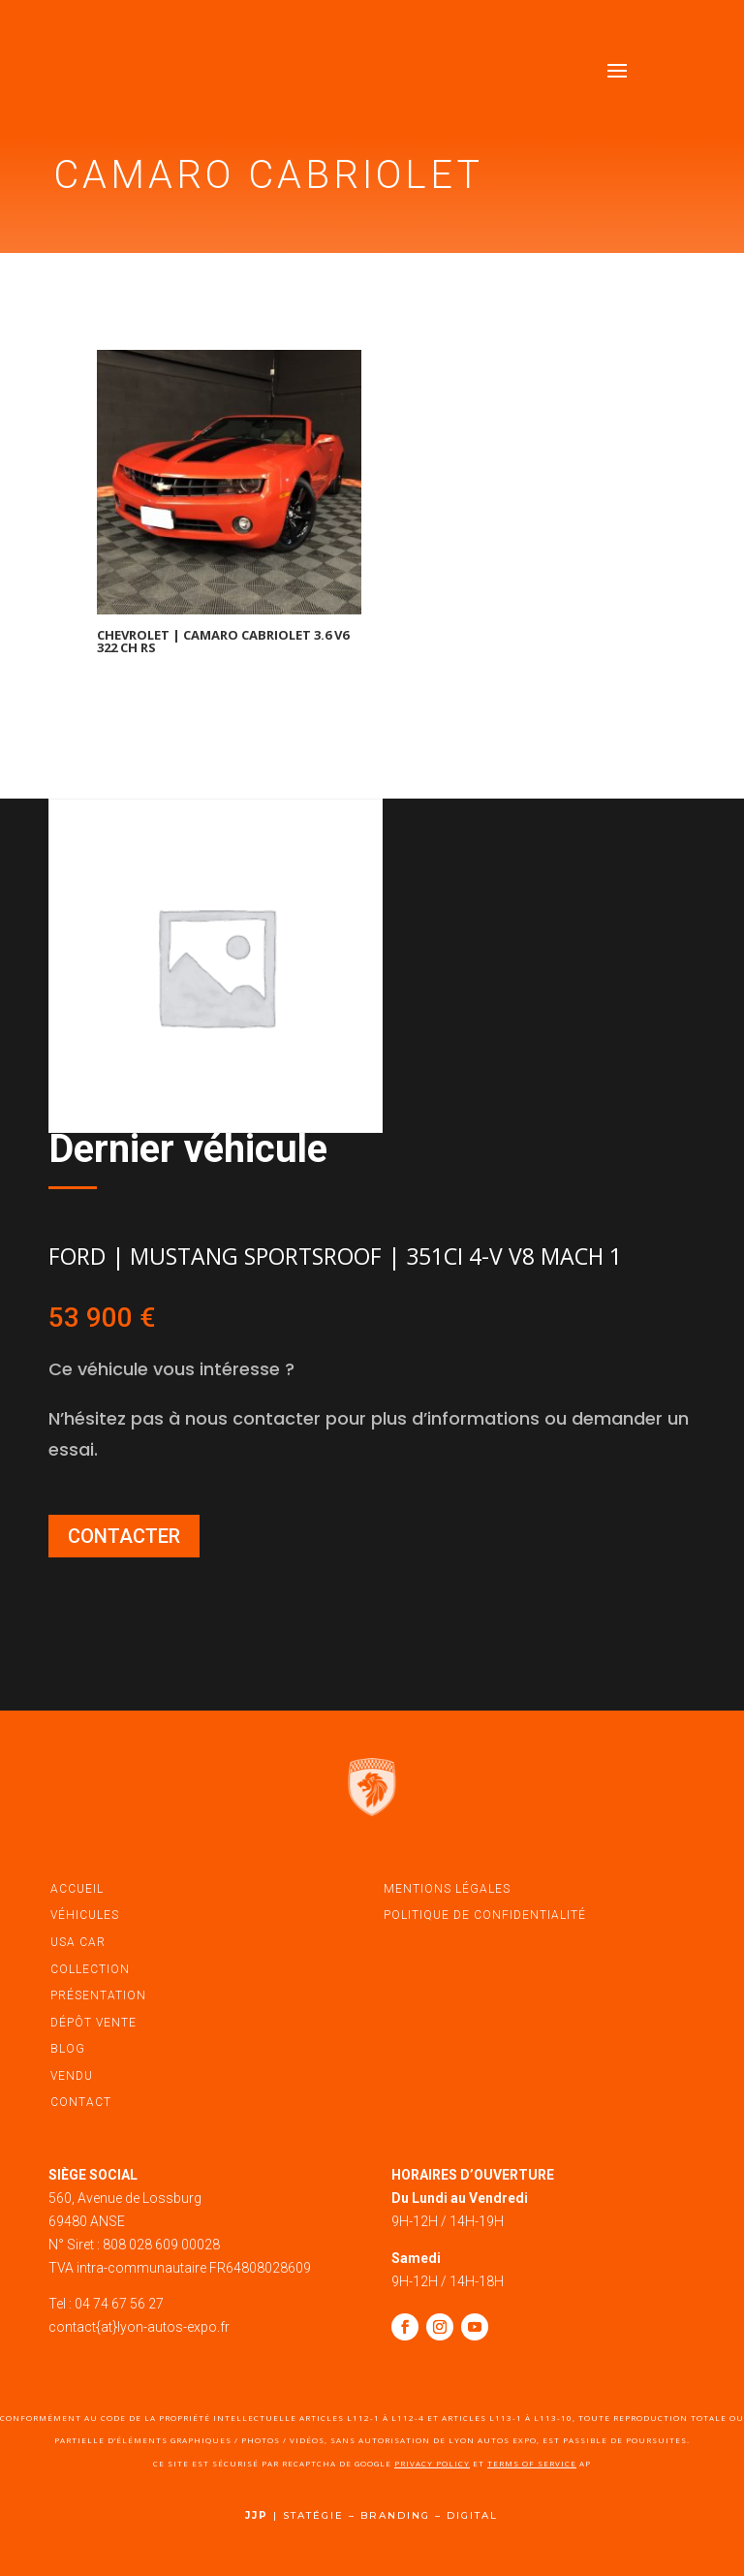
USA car (78, 1942)
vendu (71, 2076)
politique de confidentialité (485, 1915)
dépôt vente (93, 2022)
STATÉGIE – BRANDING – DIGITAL (390, 2515)
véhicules (84, 1915)
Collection (90, 1969)
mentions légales (447, 1889)
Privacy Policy (432, 2463)
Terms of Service (531, 2463)
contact (80, 2102)
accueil (77, 1889)
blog (67, 2049)
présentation (98, 1995)
